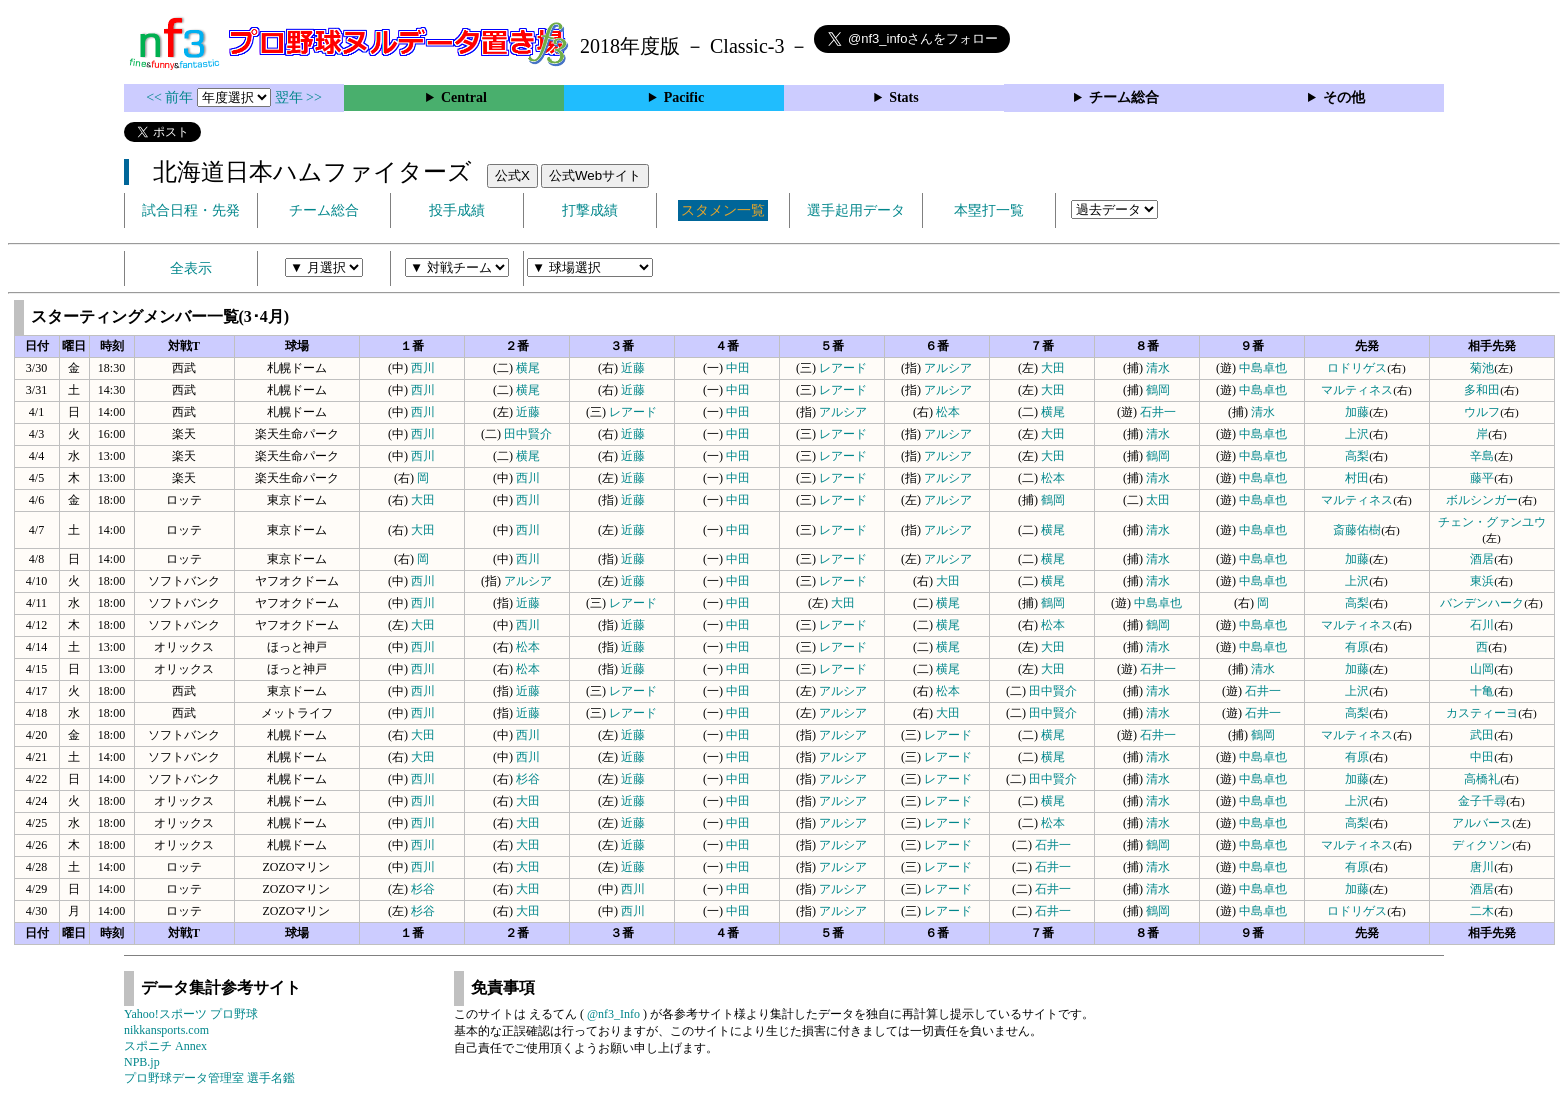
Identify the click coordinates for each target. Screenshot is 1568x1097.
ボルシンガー (1482, 500)
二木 (1482, 911)
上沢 (1357, 434)
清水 (1158, 368)
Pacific (684, 97)
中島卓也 (1263, 368)
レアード (843, 368)
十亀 (1482, 691)
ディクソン (1482, 845)
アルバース (1482, 823)
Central (464, 97)
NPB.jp (142, 1062)
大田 (1053, 368)
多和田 (1482, 390)
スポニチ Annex (165, 1046)
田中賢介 (528, 434)
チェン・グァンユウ (1492, 522)
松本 (948, 412)
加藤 (1357, 412)
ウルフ (1482, 412)
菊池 (1482, 368)
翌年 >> (298, 97)
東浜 (1482, 581)
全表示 (191, 268)
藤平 (1482, 478)
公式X (512, 175)
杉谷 (528, 779)
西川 (423, 368)
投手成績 (457, 210)
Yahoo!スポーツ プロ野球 (191, 1014)
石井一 (1158, 412)
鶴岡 (1158, 390)
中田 (738, 368)
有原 (1357, 647)
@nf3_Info (613, 1014)
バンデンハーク (1482, 603)
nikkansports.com (166, 1030)
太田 (1158, 500)
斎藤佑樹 (1357, 530)
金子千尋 (1482, 801)
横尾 (528, 368)
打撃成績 (590, 210)
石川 (1482, 625)
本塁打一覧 (989, 210)
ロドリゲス (1357, 368)
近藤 (633, 368)
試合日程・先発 (191, 210)
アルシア (948, 368)
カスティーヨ (1482, 713)
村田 (1357, 478)
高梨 (1357, 456)
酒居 (1482, 559)
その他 (1344, 97)
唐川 (1482, 867)
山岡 (1482, 669)
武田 (1482, 735)
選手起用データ (856, 210)
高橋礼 (1482, 779)
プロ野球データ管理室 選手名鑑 (209, 1078)
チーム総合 (1124, 97)
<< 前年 (171, 97)
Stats (904, 97)
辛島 (1482, 456)
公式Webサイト (595, 175)
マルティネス (1357, 390)
